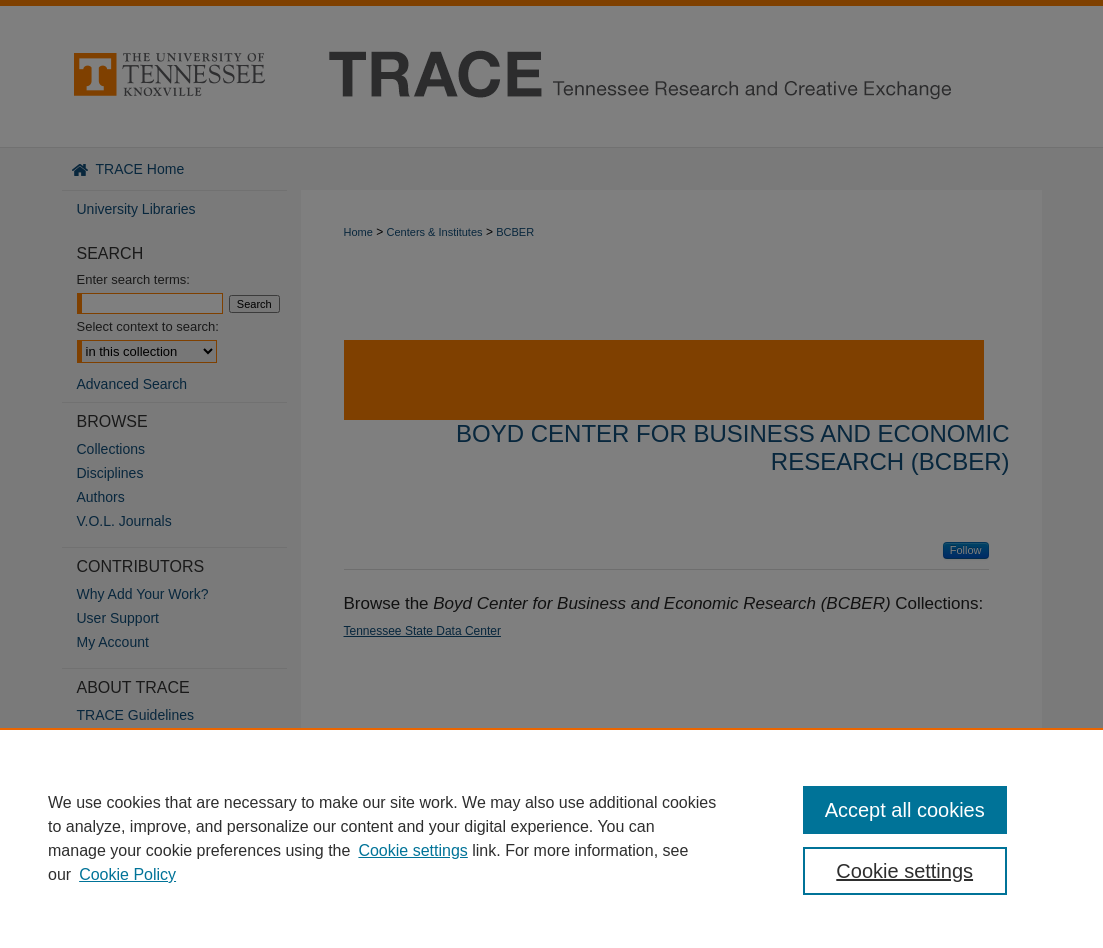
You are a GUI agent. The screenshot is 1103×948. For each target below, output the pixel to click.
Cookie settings (412, 850)
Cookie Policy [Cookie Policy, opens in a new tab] (127, 874)
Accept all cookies (905, 810)
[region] (551, 838)
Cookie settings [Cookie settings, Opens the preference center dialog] (904, 871)
